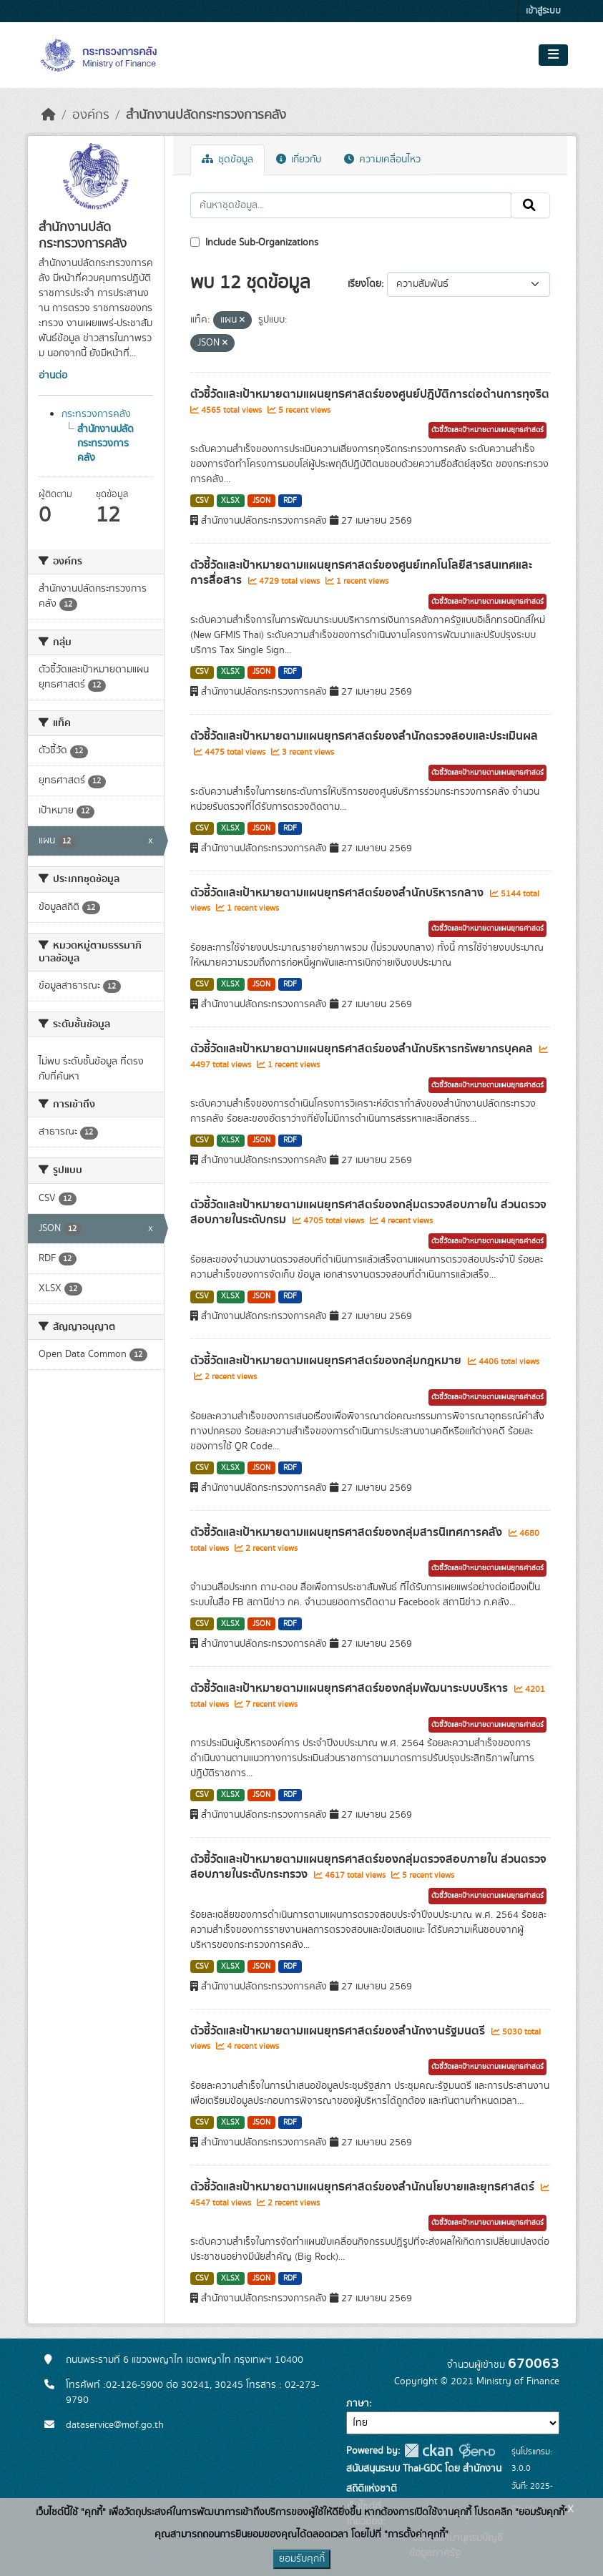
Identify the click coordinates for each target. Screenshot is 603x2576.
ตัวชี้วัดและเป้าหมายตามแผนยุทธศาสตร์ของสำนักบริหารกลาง (338, 892)
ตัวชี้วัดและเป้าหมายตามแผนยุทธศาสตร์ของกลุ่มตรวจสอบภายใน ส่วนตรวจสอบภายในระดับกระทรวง (368, 1867)
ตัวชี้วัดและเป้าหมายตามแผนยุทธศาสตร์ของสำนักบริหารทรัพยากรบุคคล (363, 1048)
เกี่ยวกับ (298, 159)
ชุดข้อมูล (227, 159)
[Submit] (530, 205)
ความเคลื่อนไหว (382, 159)
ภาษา (357, 2403)
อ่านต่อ (53, 375)
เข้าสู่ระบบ (543, 11)
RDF (290, 500)
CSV (202, 500)
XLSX (230, 500)
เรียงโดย (364, 284)
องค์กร (90, 115)
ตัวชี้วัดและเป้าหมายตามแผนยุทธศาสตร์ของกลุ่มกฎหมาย (327, 1360)
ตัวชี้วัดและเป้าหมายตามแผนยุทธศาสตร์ (487, 430)
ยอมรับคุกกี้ (302, 2559)
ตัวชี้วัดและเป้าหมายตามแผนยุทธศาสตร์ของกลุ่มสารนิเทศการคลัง (347, 1532)
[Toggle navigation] (553, 55)
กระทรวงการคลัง (96, 414)
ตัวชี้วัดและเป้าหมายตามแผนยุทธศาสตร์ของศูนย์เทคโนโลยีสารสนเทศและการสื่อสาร (361, 572)
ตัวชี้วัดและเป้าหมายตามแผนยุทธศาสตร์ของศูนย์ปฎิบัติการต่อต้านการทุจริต (369, 394)
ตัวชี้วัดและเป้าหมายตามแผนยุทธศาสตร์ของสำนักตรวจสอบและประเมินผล (364, 736)
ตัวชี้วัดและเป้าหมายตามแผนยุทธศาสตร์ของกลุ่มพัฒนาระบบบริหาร (350, 1688)
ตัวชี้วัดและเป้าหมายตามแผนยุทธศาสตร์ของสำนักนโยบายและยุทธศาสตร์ (363, 2187)
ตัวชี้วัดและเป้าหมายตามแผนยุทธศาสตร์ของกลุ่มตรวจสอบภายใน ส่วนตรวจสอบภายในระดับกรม (368, 1212)
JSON (261, 500)
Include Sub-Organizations (254, 242)
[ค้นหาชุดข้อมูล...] (350, 205)
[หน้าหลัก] (48, 115)
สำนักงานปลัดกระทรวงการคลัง (206, 115)
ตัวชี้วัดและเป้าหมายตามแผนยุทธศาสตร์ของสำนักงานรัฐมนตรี (339, 2031)
